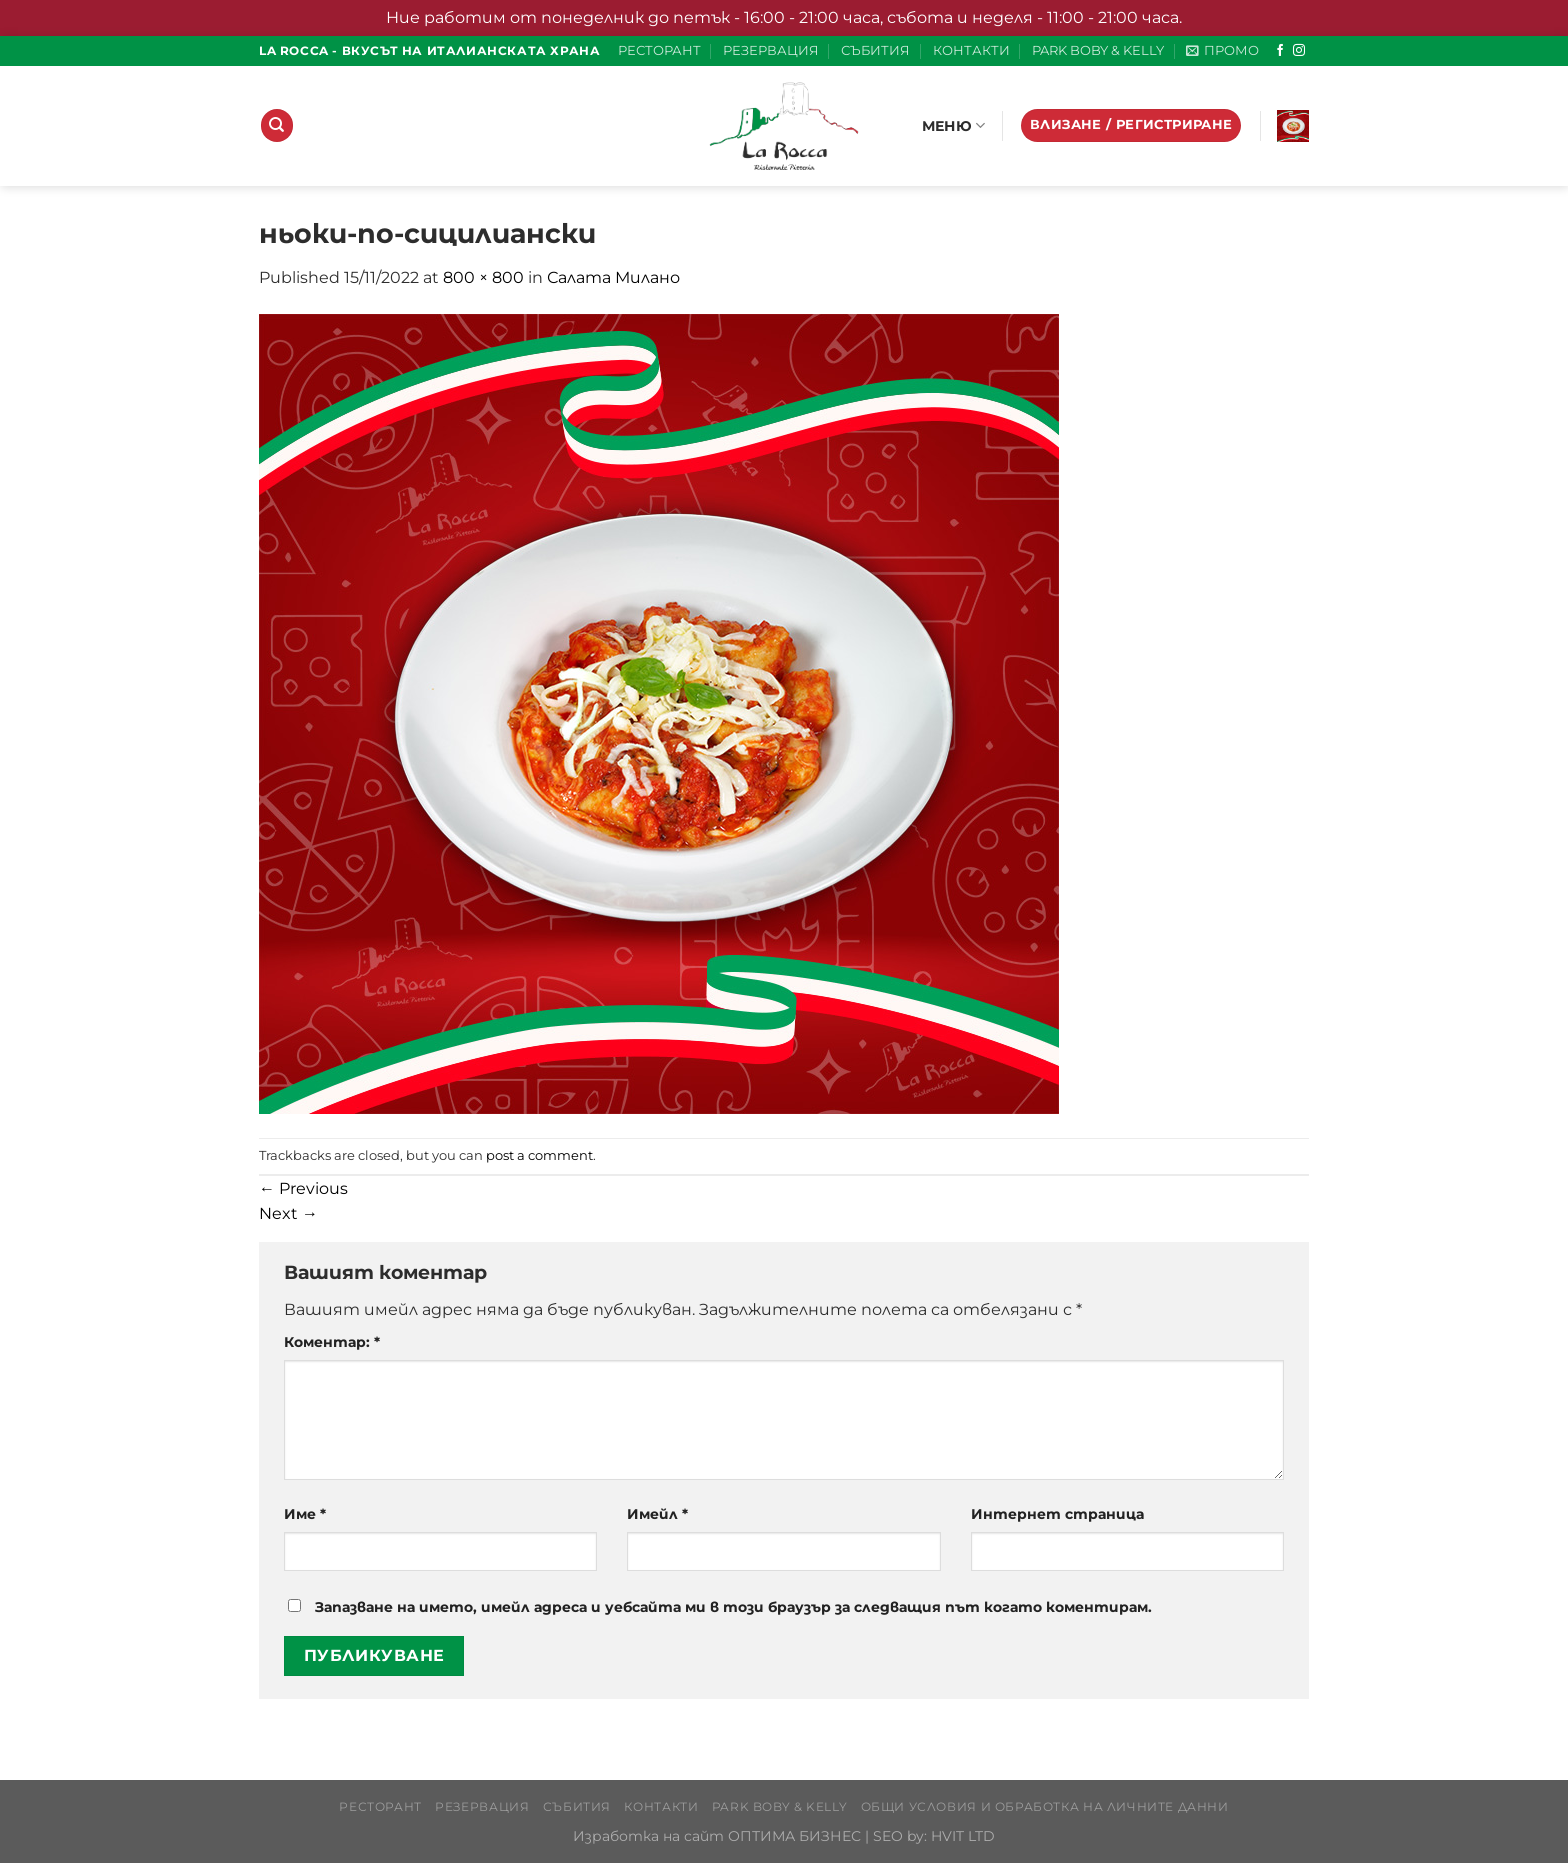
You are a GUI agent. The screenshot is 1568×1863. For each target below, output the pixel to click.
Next (288, 1213)
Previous (303, 1188)
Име (305, 1514)
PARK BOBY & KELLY (1098, 50)
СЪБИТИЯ (875, 50)
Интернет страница (1057, 1514)
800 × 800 (483, 277)
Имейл (657, 1514)
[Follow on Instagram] (1299, 51)
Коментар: (332, 1342)
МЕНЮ (954, 125)
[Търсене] (277, 125)
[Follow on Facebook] (1280, 51)
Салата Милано (613, 277)
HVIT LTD (963, 1836)
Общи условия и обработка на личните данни (1045, 1806)
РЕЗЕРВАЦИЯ (771, 50)
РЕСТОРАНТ (659, 50)
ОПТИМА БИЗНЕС (794, 1836)
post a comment (539, 1155)
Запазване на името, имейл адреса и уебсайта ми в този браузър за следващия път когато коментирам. (733, 1607)
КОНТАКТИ (971, 50)
